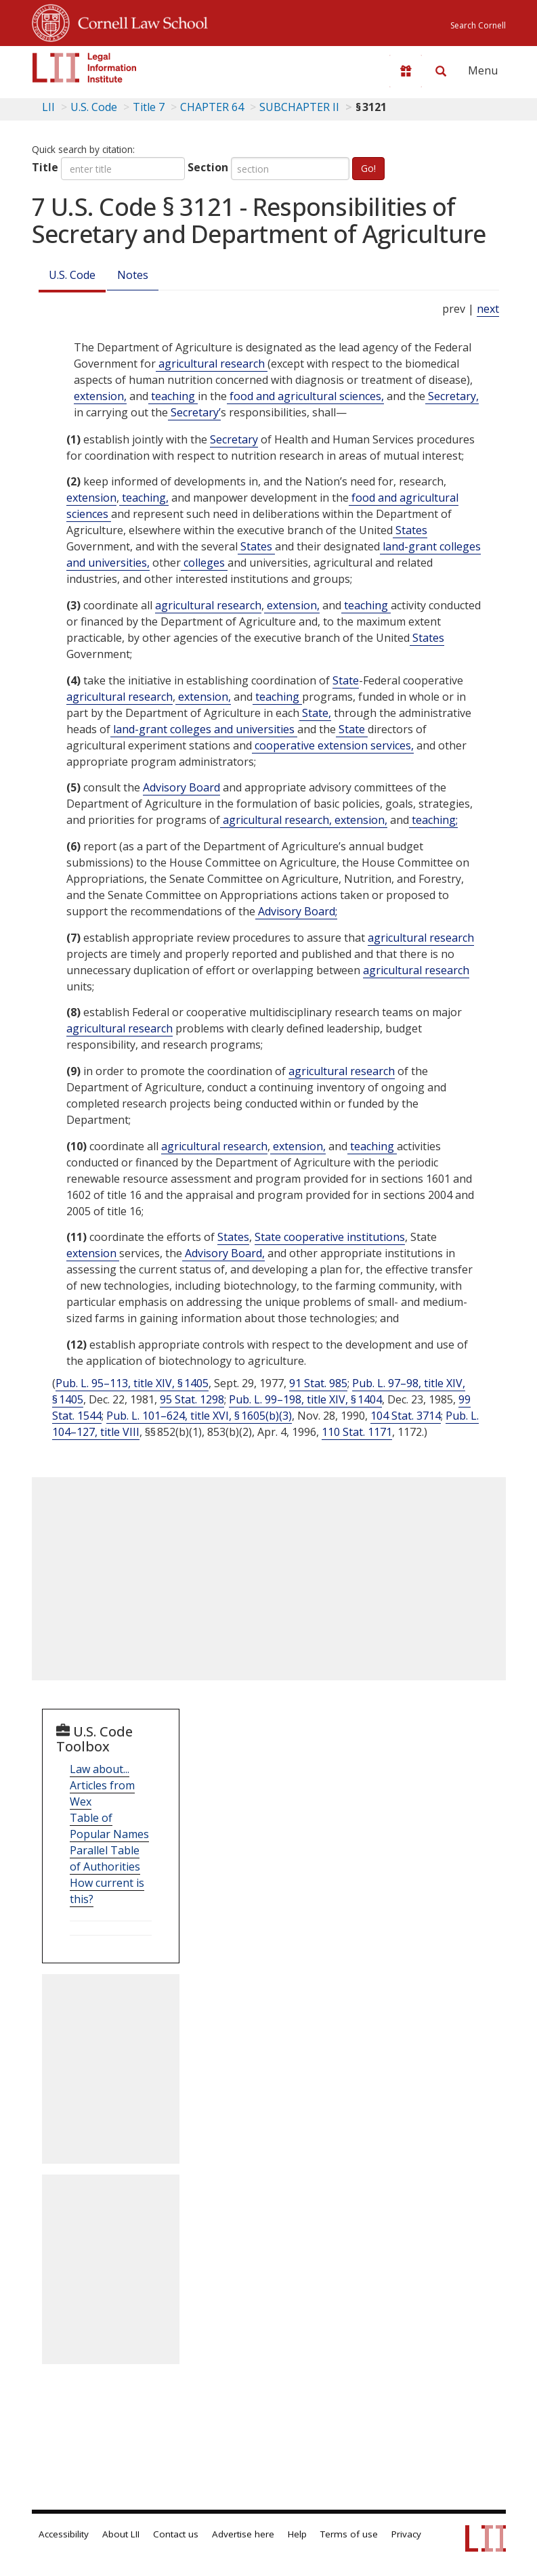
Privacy (406, 2534)
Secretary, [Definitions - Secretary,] (452, 396)
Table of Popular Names (109, 1825)
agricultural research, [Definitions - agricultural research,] (276, 819)
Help (297, 2534)
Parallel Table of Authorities (105, 1858)
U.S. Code (72, 274)
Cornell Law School (139, 21)
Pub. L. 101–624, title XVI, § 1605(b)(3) (199, 1415)
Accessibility (64, 2534)
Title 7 (149, 107)
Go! (368, 168)
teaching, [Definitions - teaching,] (144, 497)
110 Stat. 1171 (357, 1431)
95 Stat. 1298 (192, 1399)
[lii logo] (85, 67)
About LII (120, 2534)
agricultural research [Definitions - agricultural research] (211, 363)
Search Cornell (478, 25)
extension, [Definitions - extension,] (100, 396)
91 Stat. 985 (318, 1383)
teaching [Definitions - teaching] (173, 396)
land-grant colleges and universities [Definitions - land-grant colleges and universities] (203, 729)
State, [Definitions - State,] (315, 712)
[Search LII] (441, 71)
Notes (132, 274)
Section (208, 167)
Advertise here (243, 2534)
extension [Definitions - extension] (91, 497)
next (488, 308)
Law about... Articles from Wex (102, 1785)
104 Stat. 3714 (405, 1415)
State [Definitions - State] (345, 680)
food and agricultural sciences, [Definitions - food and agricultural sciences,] (305, 396)
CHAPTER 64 (212, 107)
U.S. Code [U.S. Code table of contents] (93, 107)
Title (45, 167)
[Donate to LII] (405, 71)
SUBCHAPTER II (299, 107)
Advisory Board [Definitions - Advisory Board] (181, 787)
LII (48, 107)
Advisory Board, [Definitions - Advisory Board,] (223, 1253)
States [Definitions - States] (410, 530)
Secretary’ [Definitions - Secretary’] (194, 412)
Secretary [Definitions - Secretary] (234, 439)
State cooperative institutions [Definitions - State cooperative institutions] (330, 1236)
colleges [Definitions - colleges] (204, 562)
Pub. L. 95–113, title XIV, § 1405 (132, 1383)
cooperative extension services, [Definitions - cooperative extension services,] (333, 745)
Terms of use (349, 2534)
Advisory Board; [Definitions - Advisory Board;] (296, 911)
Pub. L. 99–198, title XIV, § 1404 (305, 1399)
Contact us (175, 2534)
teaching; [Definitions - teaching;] (433, 819)
